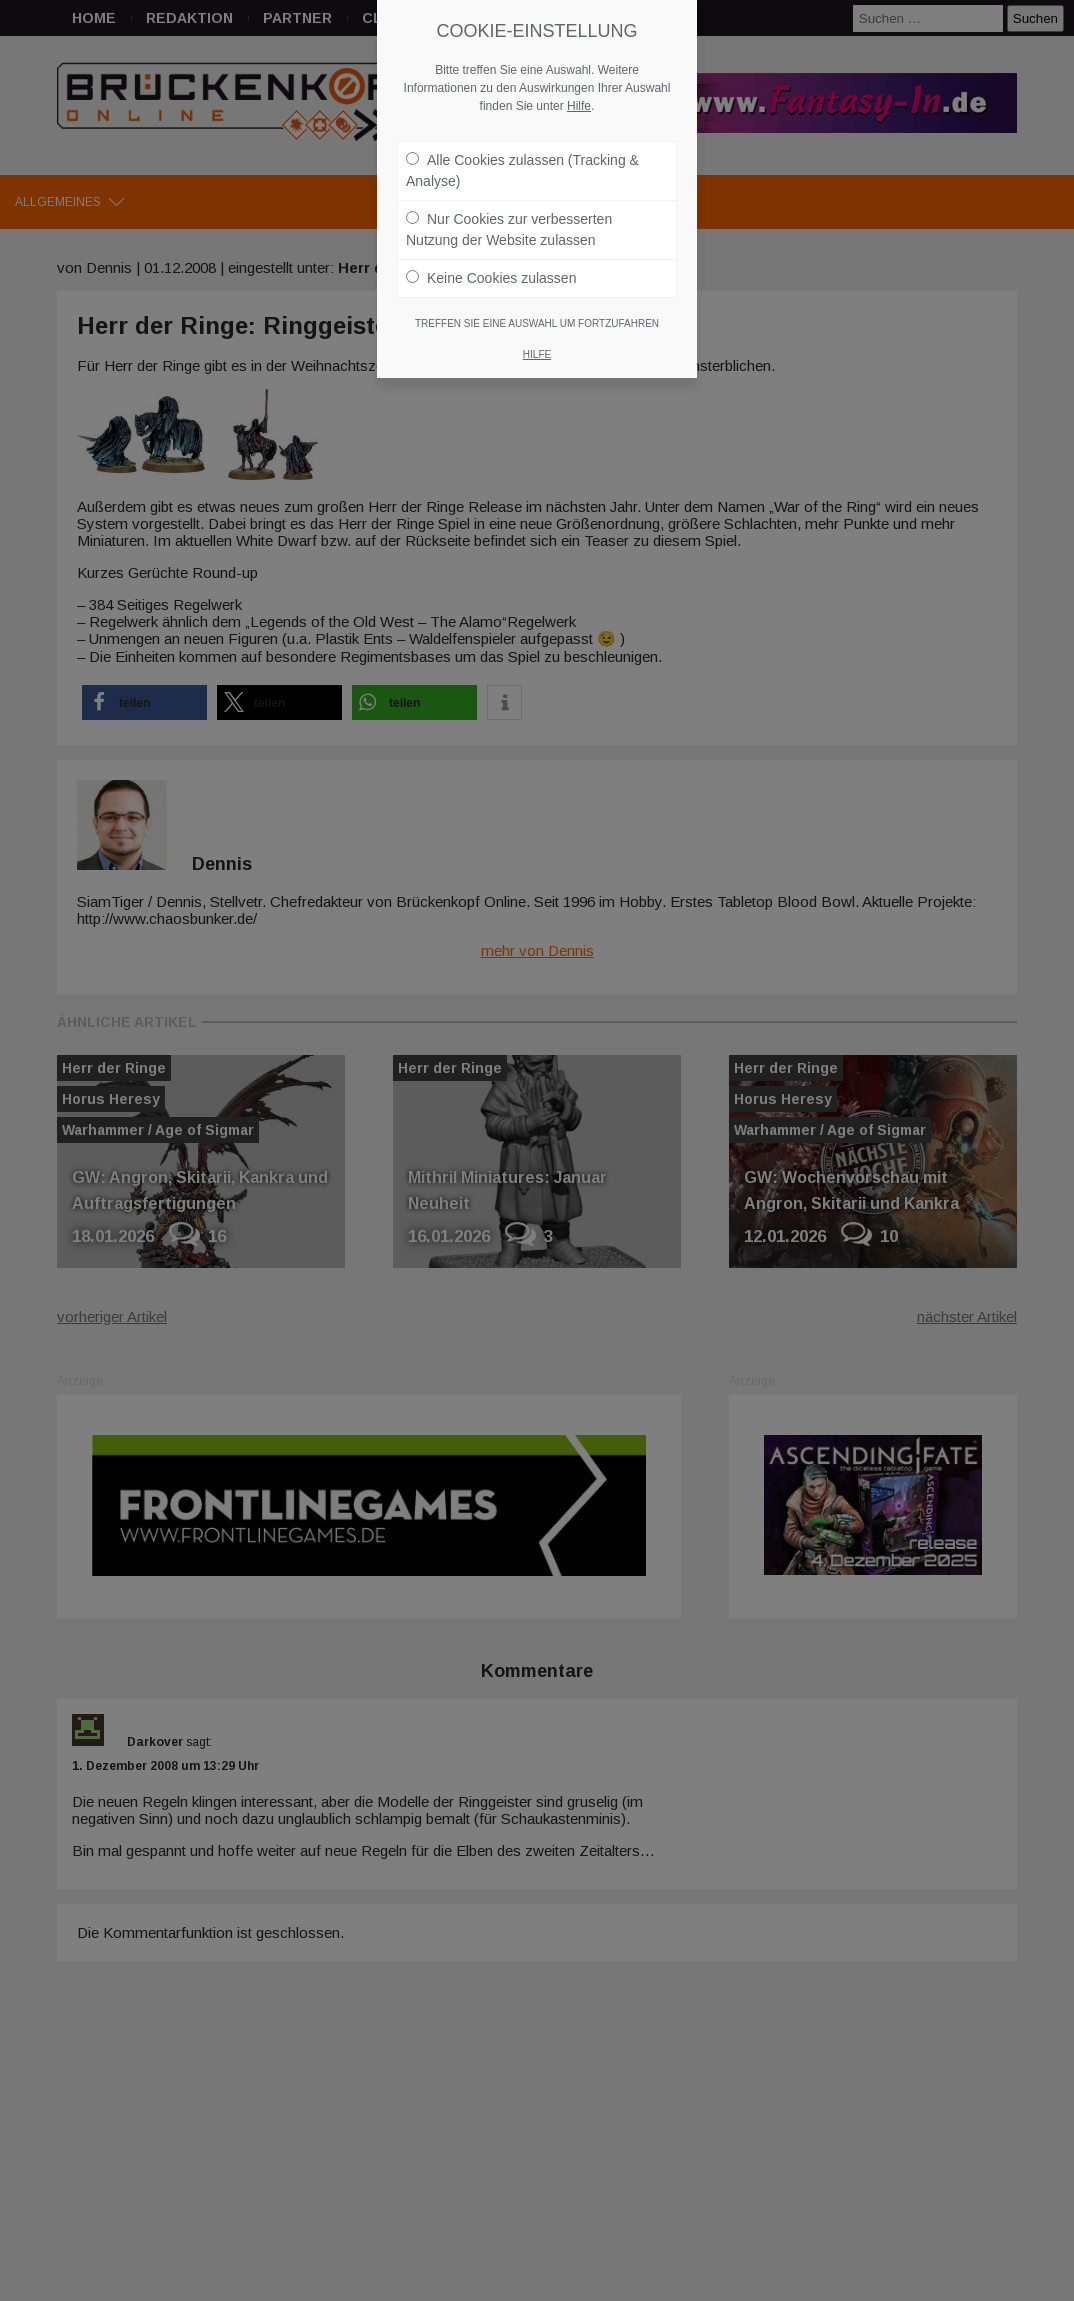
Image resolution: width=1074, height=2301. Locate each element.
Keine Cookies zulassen (491, 268)
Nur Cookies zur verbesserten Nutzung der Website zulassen (509, 219)
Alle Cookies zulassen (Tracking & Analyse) (522, 160)
